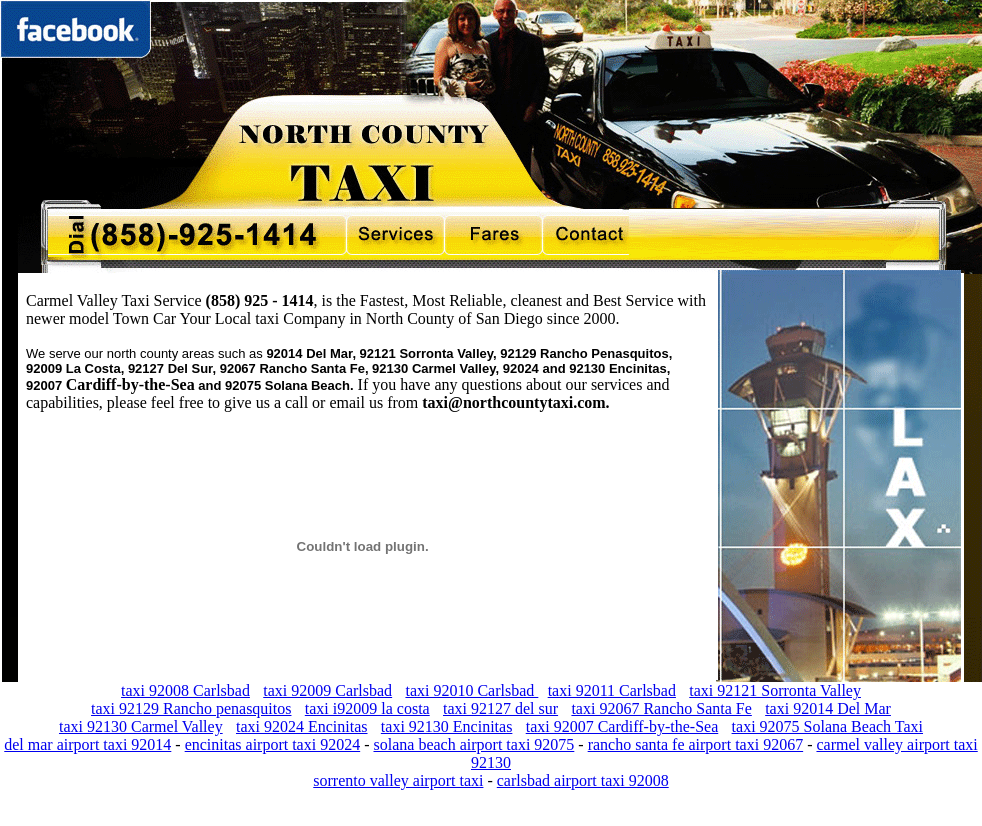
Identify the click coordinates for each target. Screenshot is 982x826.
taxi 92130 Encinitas (447, 726)
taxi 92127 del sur (500, 708)
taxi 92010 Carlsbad (471, 690)
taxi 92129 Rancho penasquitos (191, 708)
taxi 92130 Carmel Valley (141, 726)
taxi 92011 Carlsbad (612, 690)
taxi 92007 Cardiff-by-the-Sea (622, 726)
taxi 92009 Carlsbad (327, 690)
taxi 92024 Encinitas (302, 726)
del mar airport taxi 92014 (87, 744)
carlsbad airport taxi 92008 (583, 780)
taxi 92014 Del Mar (828, 708)
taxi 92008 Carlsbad (185, 690)
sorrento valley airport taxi (398, 780)
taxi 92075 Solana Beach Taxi (827, 726)
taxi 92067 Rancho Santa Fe (661, 708)
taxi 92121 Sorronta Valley (775, 690)
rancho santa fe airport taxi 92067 (695, 744)
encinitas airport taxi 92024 (273, 744)
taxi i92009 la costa (367, 708)
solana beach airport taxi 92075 (474, 744)
